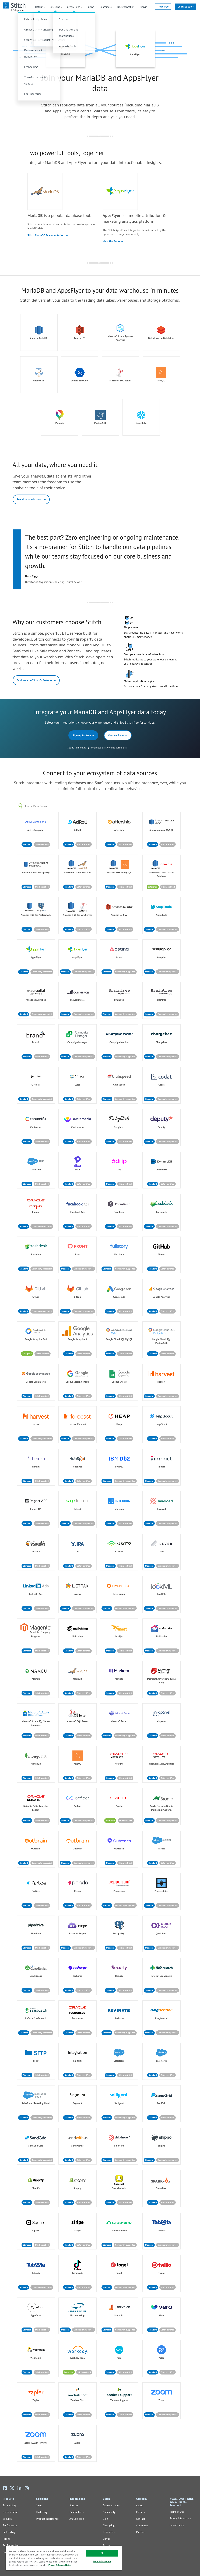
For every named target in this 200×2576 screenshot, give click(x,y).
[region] (64, 2558)
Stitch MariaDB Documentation (47, 235)
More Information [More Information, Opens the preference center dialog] (102, 2561)
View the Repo (113, 241)
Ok (102, 2553)
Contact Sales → (118, 735)
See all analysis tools (31, 499)
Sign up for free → (83, 735)
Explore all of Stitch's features (36, 680)
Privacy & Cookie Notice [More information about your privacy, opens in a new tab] (60, 2565)
